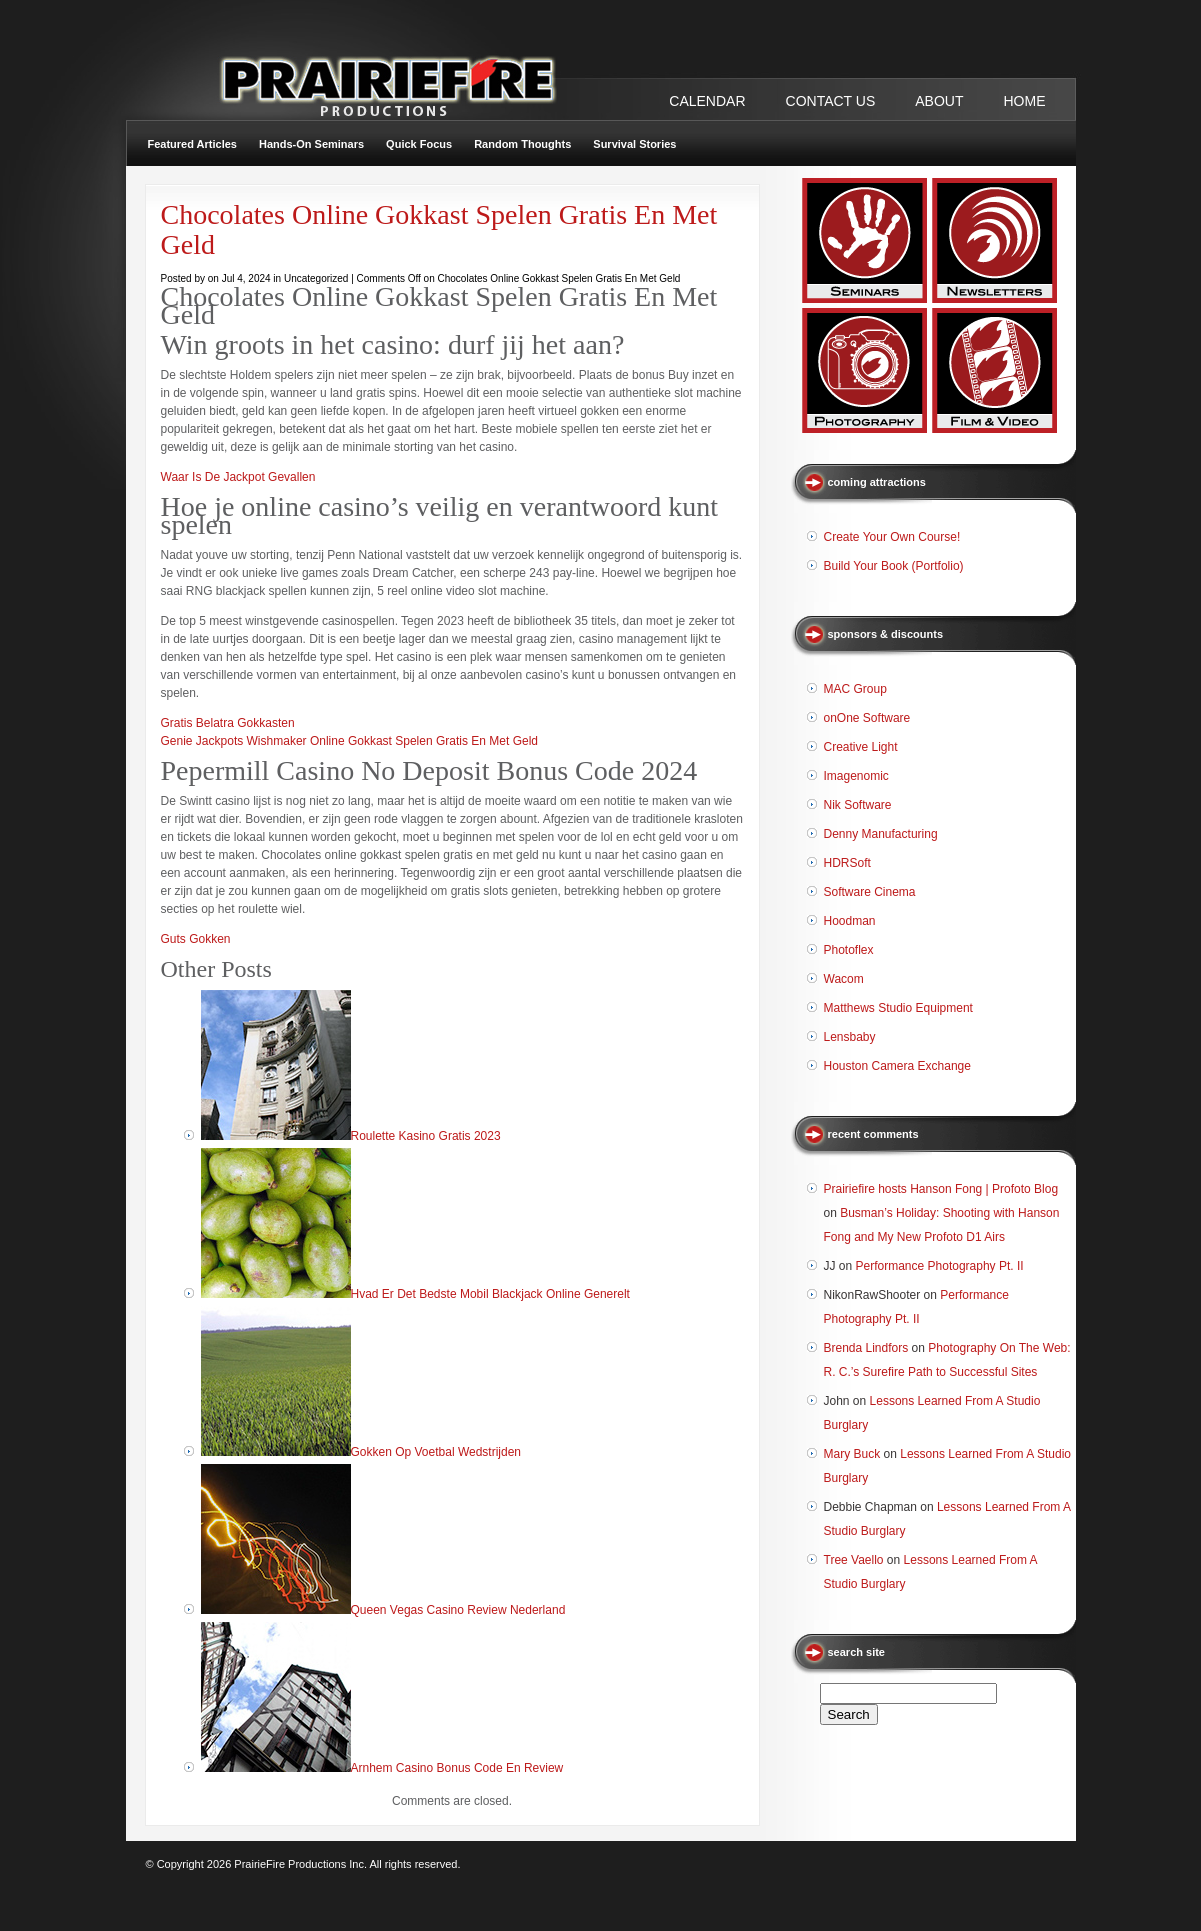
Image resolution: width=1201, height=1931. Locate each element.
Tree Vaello (854, 1560)
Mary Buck (852, 1454)
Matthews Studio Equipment (898, 1008)
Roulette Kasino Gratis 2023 (426, 1136)
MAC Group (855, 689)
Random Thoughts (522, 144)
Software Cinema (870, 892)
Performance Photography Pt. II (940, 1266)
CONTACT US (831, 101)
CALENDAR (707, 101)
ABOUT (939, 101)
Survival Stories (634, 144)
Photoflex (849, 950)
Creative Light (861, 747)
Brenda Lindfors (866, 1348)
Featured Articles (192, 144)
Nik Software (858, 805)
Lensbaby (850, 1037)
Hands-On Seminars (311, 144)
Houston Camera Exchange (897, 1066)
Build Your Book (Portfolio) (894, 566)
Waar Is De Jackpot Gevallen (238, 477)
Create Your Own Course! (892, 537)
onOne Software (867, 718)
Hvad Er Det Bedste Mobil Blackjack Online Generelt (490, 1294)
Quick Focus (419, 144)
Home (1025, 101)
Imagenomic (856, 776)
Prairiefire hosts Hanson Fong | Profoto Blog (941, 1189)
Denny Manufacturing (881, 834)
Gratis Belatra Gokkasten (228, 723)
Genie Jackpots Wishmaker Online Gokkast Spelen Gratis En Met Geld (350, 741)
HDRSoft (847, 863)
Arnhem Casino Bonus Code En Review (457, 1768)
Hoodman (850, 921)
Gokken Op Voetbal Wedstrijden (436, 1452)
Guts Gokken (196, 939)
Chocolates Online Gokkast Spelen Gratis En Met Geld (439, 229)
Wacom (844, 979)
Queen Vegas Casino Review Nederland (458, 1610)
